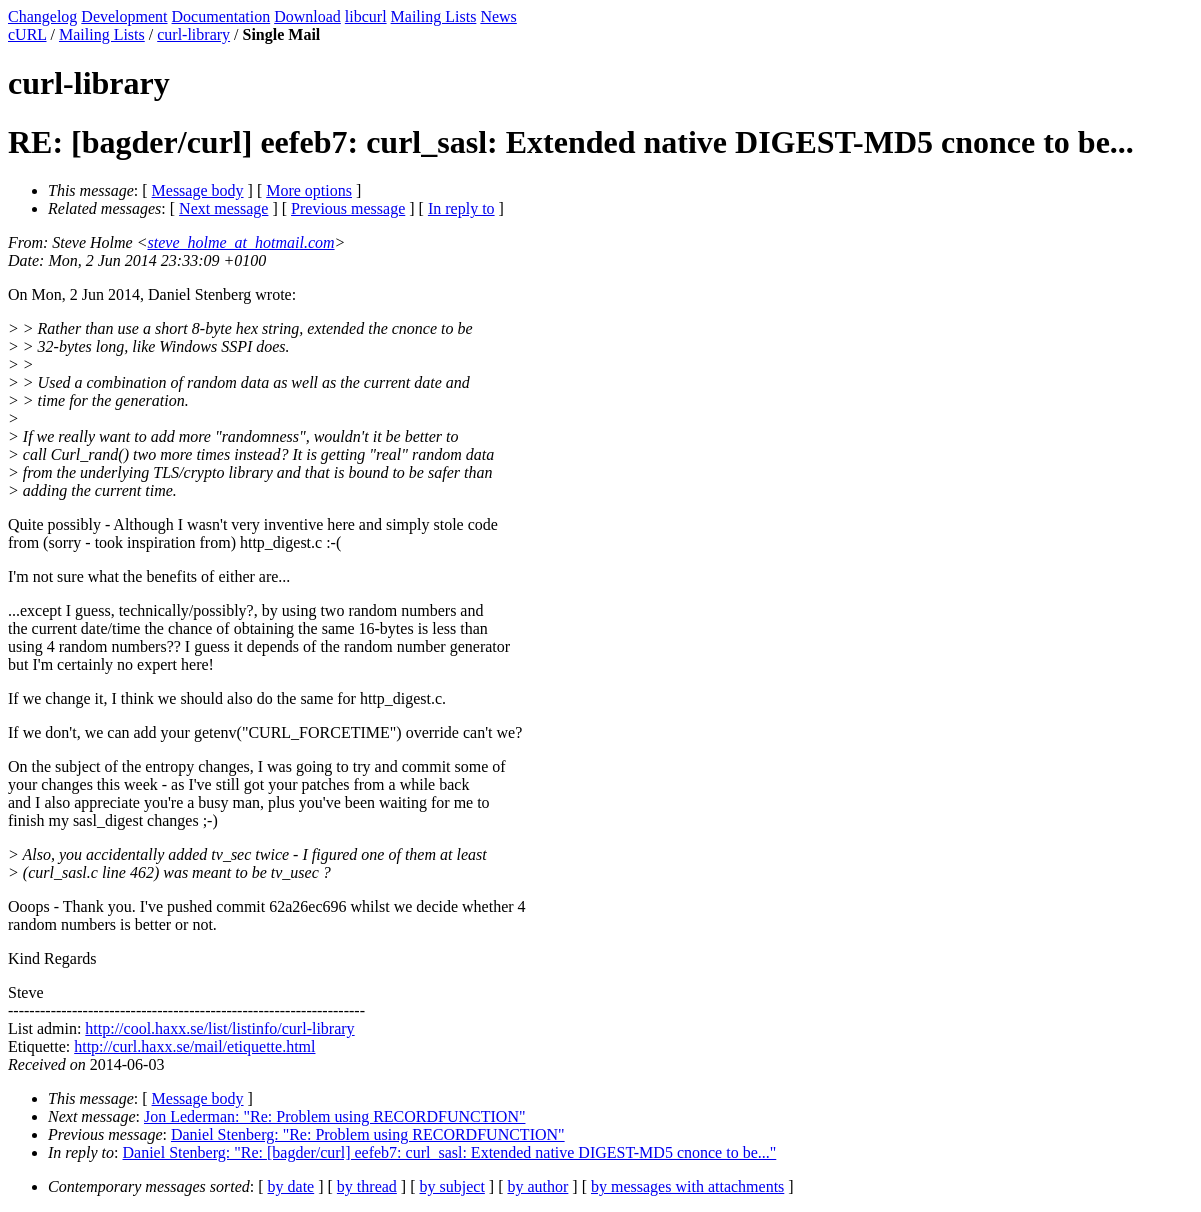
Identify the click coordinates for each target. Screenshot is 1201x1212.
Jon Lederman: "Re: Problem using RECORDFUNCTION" (334, 1116)
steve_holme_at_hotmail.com (241, 242)
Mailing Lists (434, 16)
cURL (27, 34)
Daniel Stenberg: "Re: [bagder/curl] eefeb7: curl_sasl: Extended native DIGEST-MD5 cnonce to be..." (450, 1152)
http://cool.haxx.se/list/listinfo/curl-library (219, 1028)
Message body (198, 190)
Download (307, 16)
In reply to (461, 208)
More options (309, 190)
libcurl (366, 16)
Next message (223, 208)
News (498, 16)
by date (291, 1186)
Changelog (42, 16)
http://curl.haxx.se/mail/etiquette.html (194, 1046)
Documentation (221, 16)
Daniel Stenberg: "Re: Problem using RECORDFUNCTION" (368, 1134)
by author (537, 1186)
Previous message (348, 208)
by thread (367, 1186)
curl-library (193, 34)
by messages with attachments (687, 1186)
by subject (452, 1186)
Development (124, 16)
